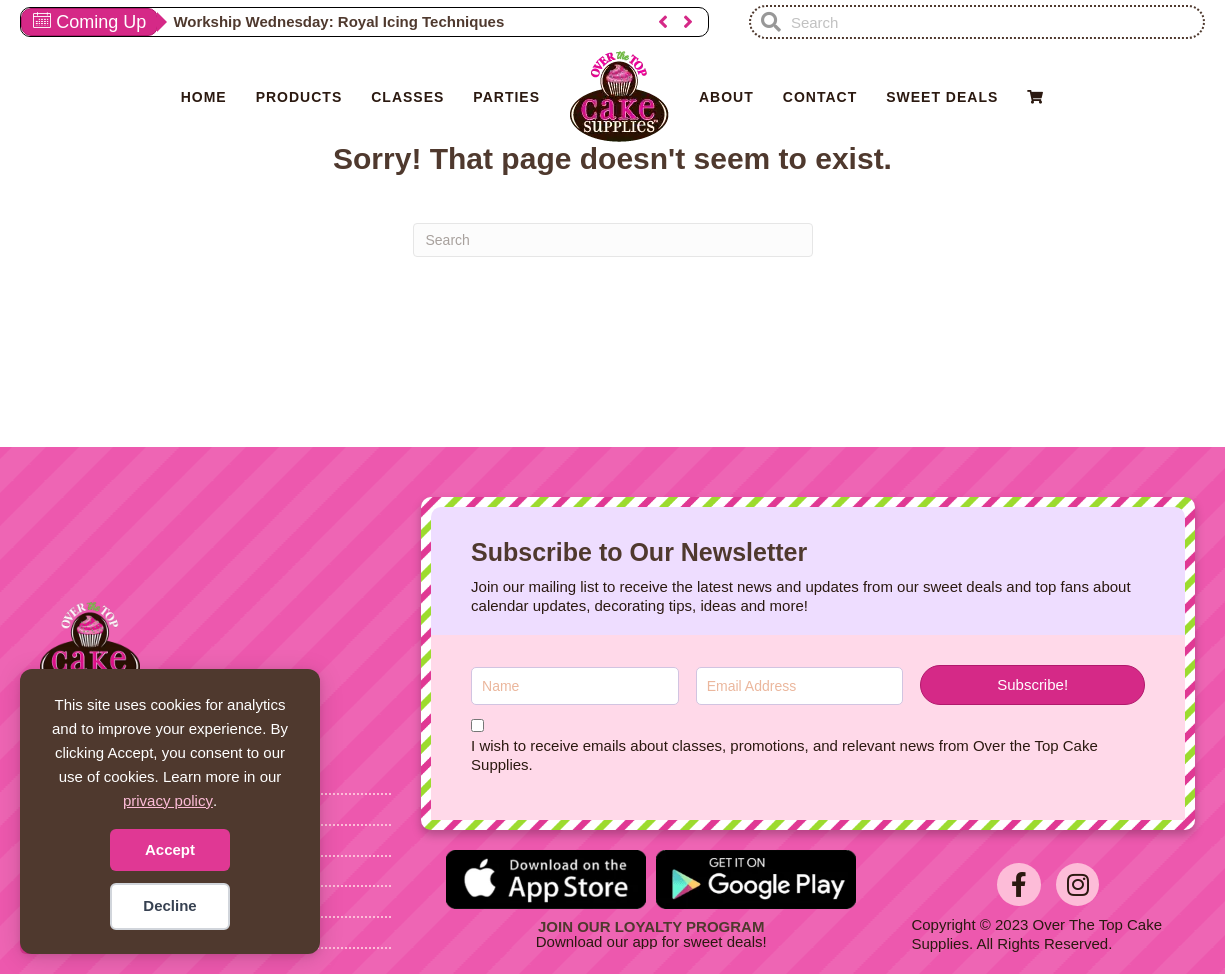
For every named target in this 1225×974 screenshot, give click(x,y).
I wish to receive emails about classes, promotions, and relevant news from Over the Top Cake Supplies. (784, 755)
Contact (820, 97)
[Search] (613, 240)
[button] (663, 22)
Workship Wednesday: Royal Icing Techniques (338, 21)
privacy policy (168, 800)
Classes (407, 97)
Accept (170, 849)
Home (204, 97)
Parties (506, 97)
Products (299, 97)
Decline (169, 905)
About (726, 97)
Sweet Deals (942, 97)
